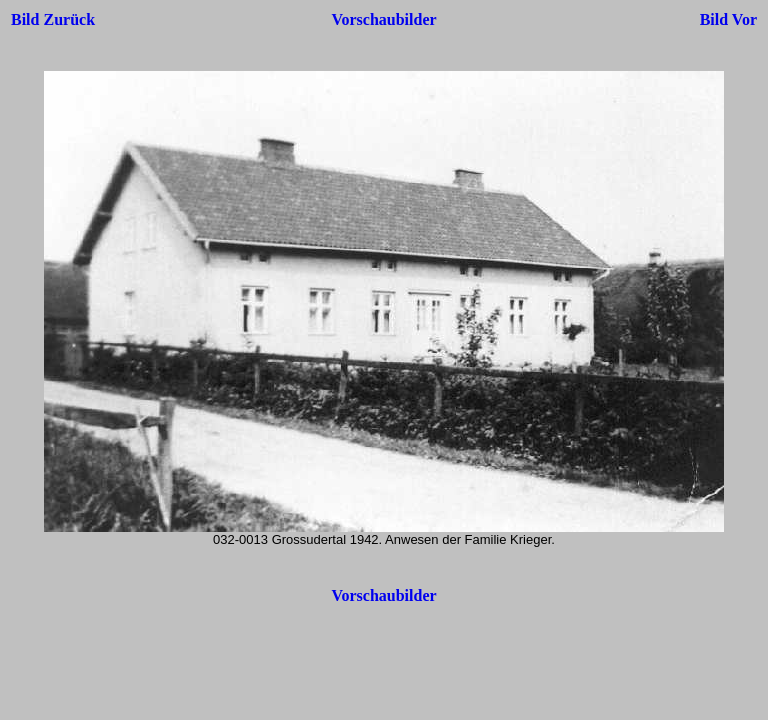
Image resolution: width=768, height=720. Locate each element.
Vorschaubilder (383, 19)
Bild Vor (728, 19)
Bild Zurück (53, 19)
